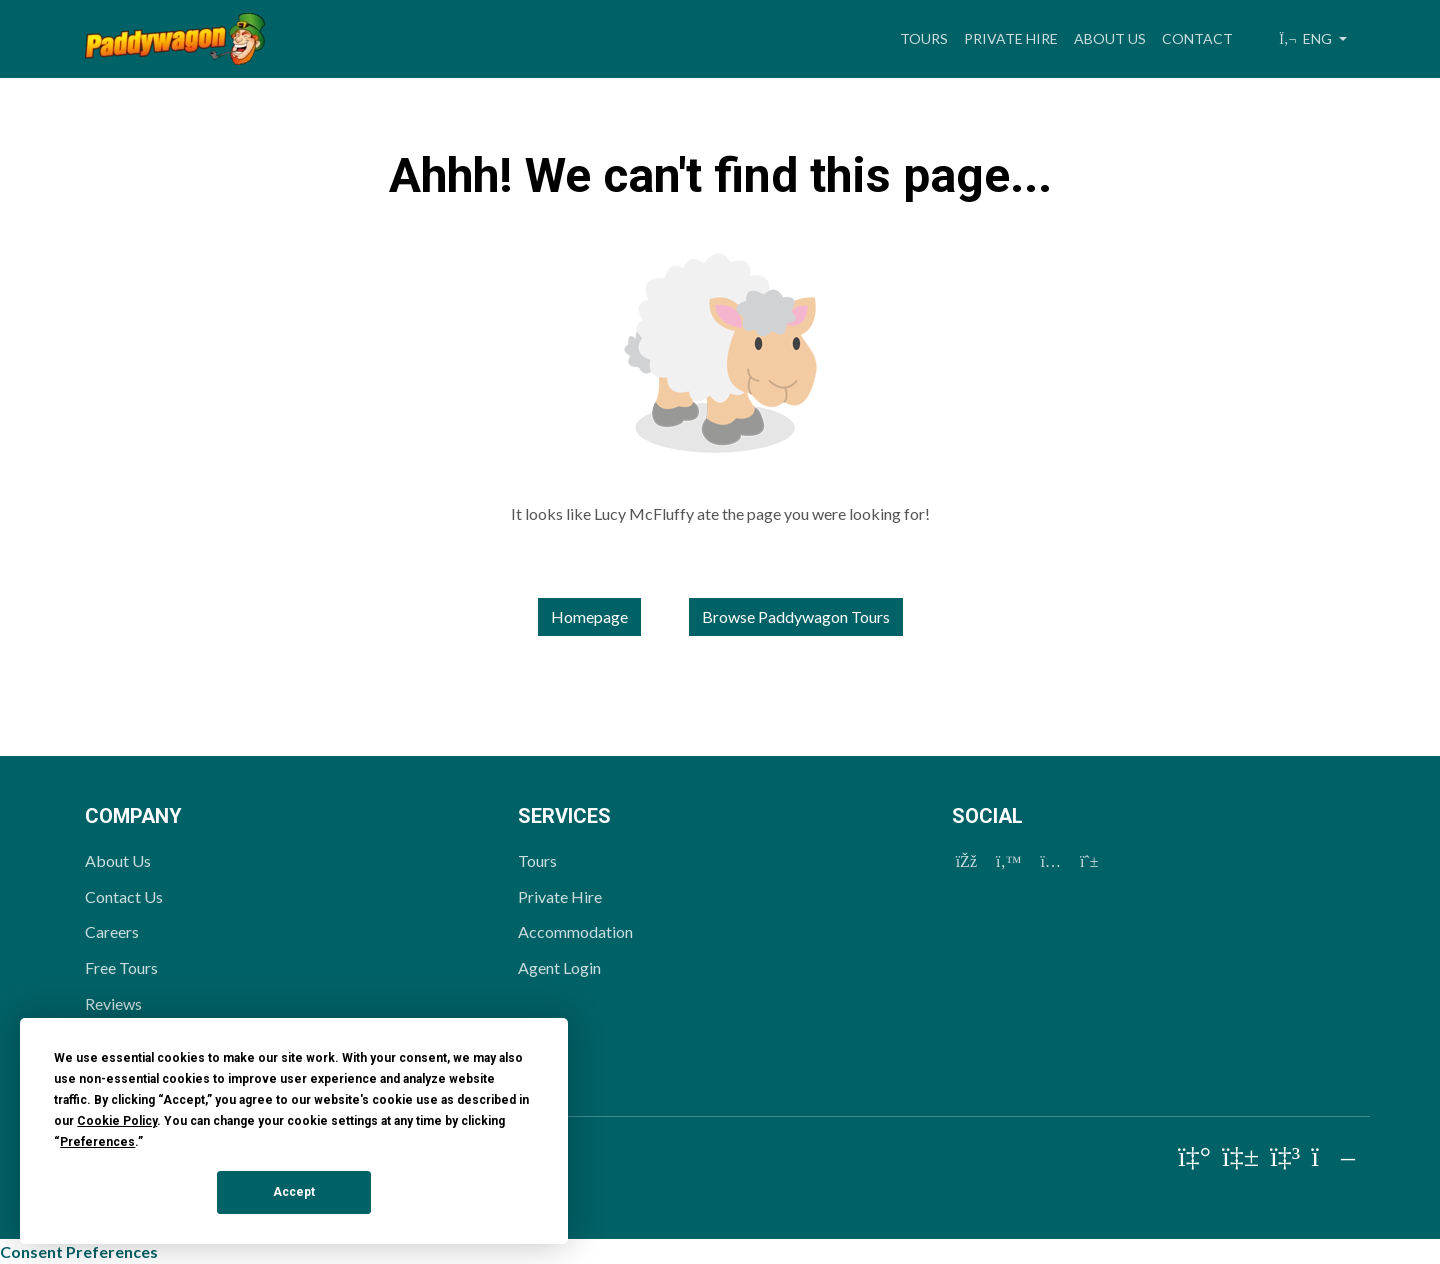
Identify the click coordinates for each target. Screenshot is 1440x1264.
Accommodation (575, 931)
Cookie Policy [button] (117, 1121)
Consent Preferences (79, 1251)
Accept (294, 1192)
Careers (112, 931)
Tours (924, 38)
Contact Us (124, 896)
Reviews (113, 1003)
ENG (1307, 38)
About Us (1110, 38)
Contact (1197, 38)
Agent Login (559, 967)
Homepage (589, 616)
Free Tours (121, 967)
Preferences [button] (97, 1142)
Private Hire (1011, 38)
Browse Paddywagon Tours (796, 616)
